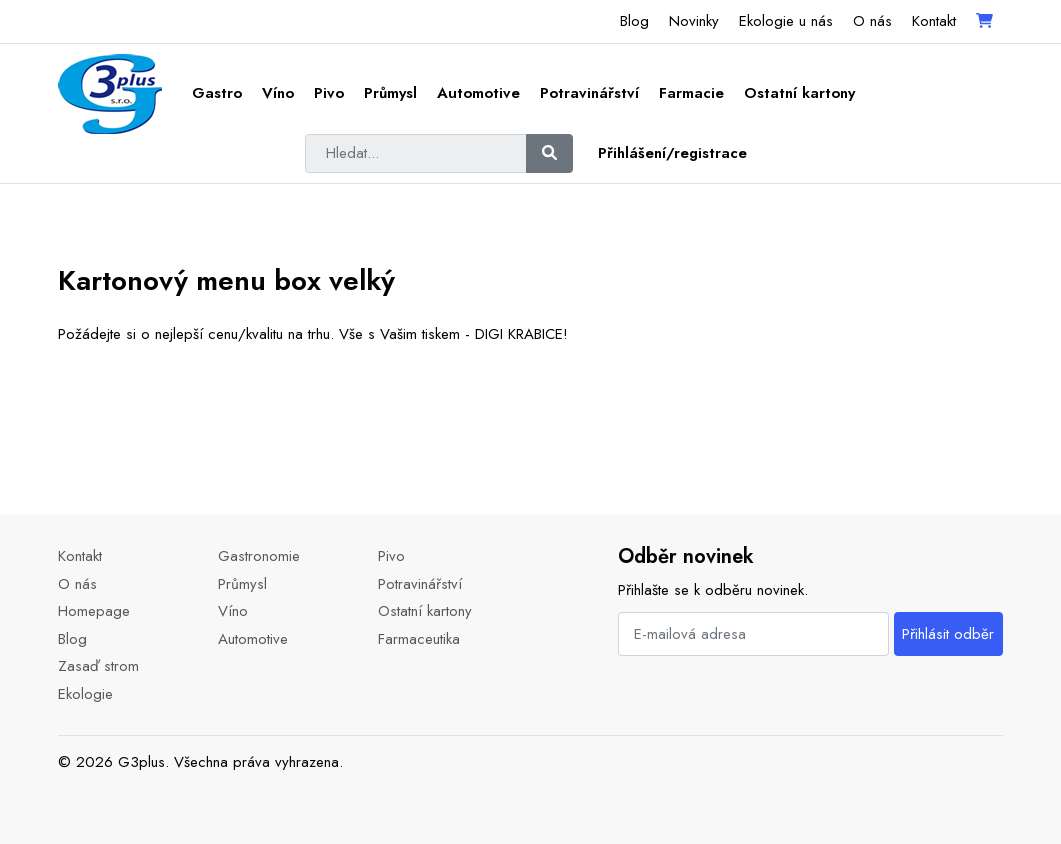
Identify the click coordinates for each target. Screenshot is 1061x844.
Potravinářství (589, 93)
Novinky (694, 21)
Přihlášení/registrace (672, 153)
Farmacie (691, 93)
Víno (278, 93)
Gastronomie (259, 556)
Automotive (478, 93)
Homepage (94, 611)
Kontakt (934, 21)
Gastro (217, 93)
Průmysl (390, 93)
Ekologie (85, 694)
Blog (634, 21)
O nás (872, 21)
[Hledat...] (416, 154)
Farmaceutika (419, 639)
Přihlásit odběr (948, 634)
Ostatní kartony (799, 93)
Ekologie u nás (786, 21)
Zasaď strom (98, 666)
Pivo (329, 93)
